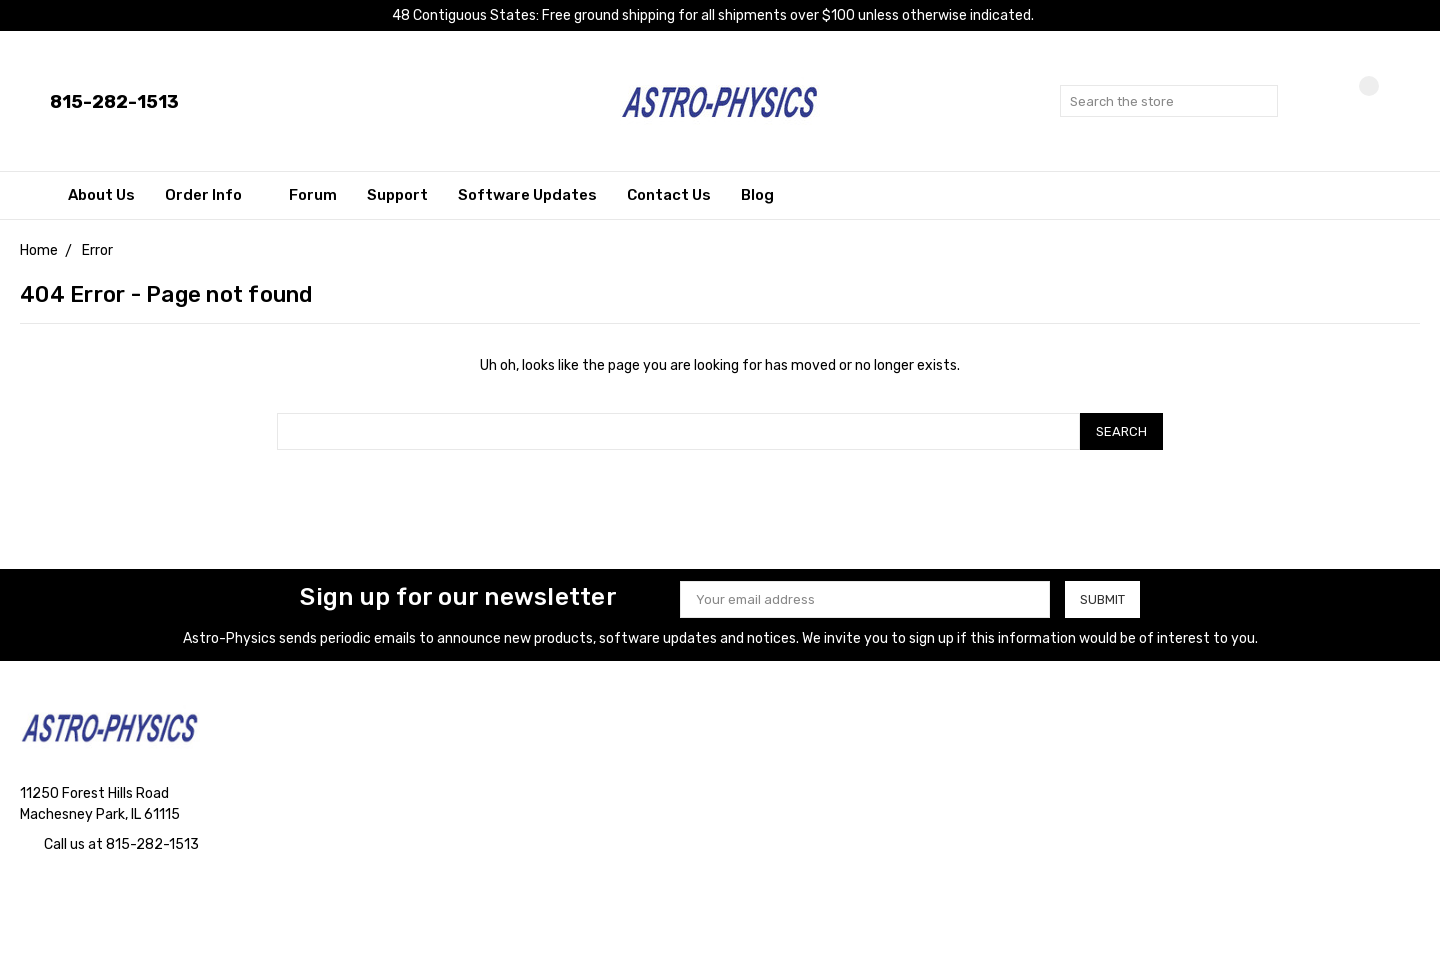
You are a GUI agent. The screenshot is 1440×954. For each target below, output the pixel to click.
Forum (313, 195)
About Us (101, 195)
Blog (757, 195)
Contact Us (669, 195)
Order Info (212, 195)
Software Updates (527, 195)
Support (397, 195)
